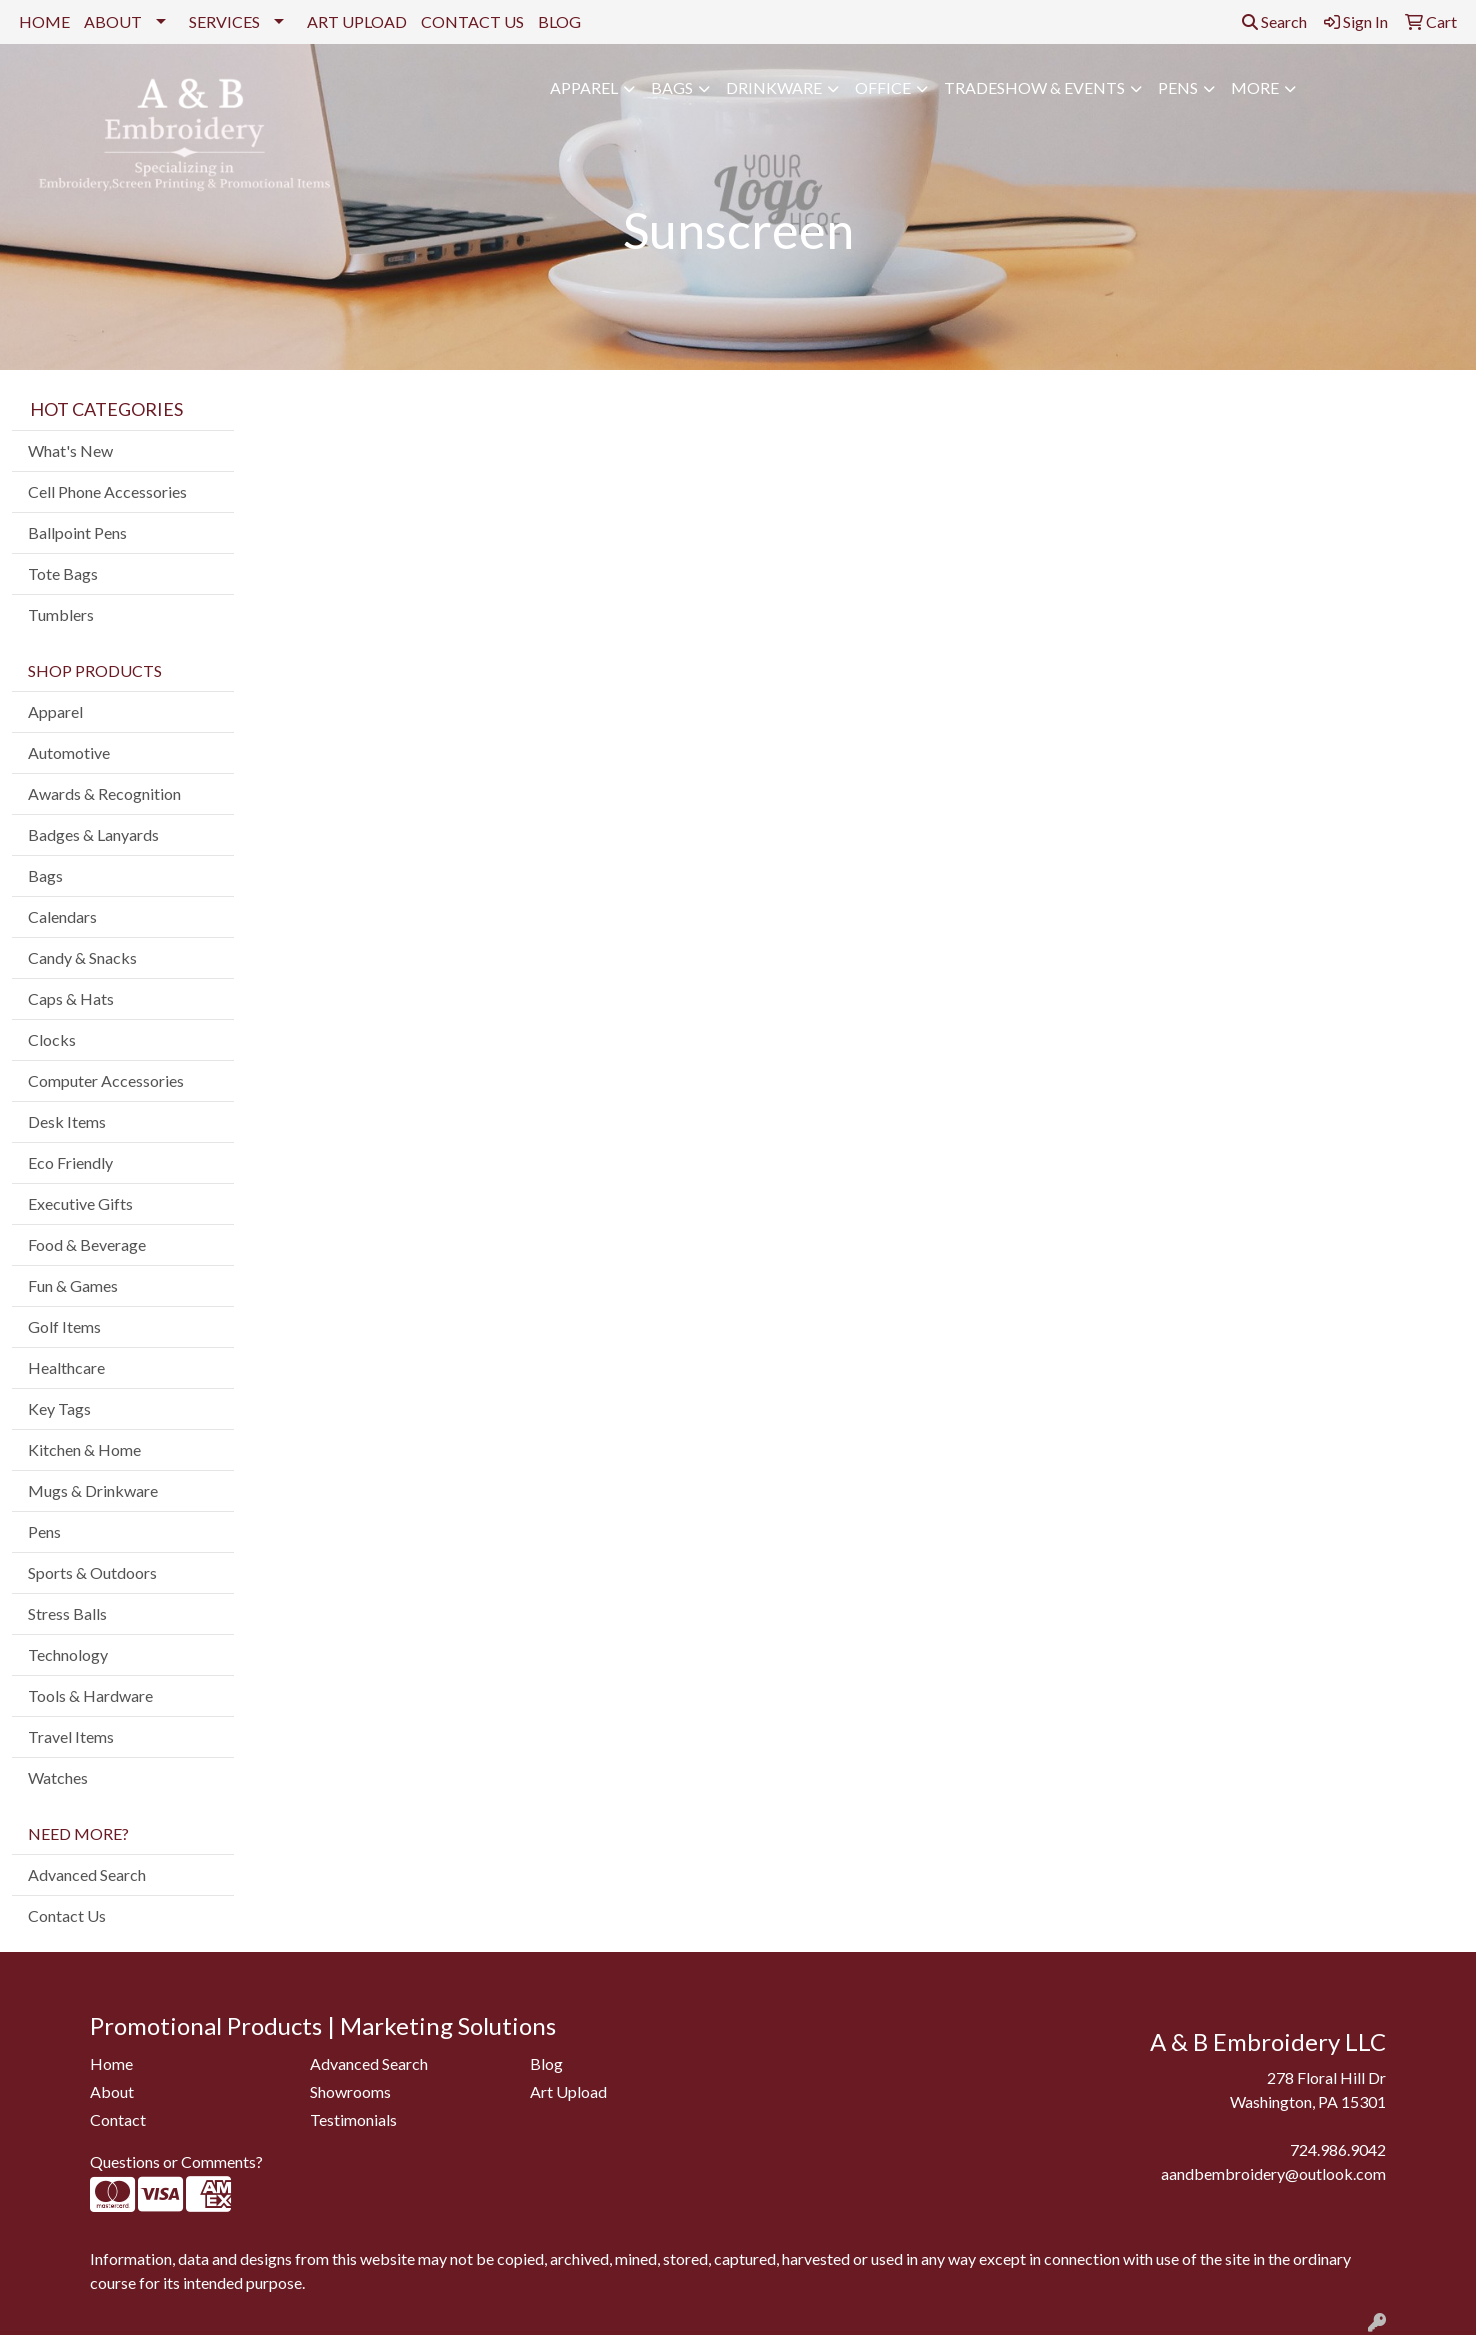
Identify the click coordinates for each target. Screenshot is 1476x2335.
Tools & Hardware (90, 1695)
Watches (58, 1777)
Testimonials (353, 2119)
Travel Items (71, 1736)
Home (111, 2063)
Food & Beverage (87, 1244)
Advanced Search (87, 1874)
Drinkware (774, 87)
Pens (1178, 87)
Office (883, 87)
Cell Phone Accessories (107, 491)
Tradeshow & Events (1034, 87)
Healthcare (66, 1367)
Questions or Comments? (176, 2161)
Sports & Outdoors (92, 1572)
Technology (68, 1654)
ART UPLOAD (357, 21)
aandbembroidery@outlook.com (1273, 2173)
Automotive (69, 752)
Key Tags (59, 1408)
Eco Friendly (70, 1162)
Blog (546, 2063)
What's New (70, 450)
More (1255, 87)
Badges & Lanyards (93, 834)
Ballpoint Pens (77, 532)
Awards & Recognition (104, 793)
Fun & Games (73, 1285)
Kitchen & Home (84, 1449)
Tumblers (61, 614)
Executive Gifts (80, 1203)
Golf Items (64, 1326)
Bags (672, 87)
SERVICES (224, 21)
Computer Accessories (106, 1080)
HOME (44, 21)
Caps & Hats (71, 998)
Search (1274, 21)
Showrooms (350, 2091)
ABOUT (113, 21)
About (112, 2091)
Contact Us (67, 1915)
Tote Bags (63, 573)
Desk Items (67, 1121)
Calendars (62, 916)
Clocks (52, 1039)
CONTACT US (472, 21)
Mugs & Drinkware (93, 1490)
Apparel (584, 87)
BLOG (559, 21)
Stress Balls (67, 1613)
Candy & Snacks (82, 957)
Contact (118, 2119)
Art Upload (568, 2091)
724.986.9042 (1338, 2149)
